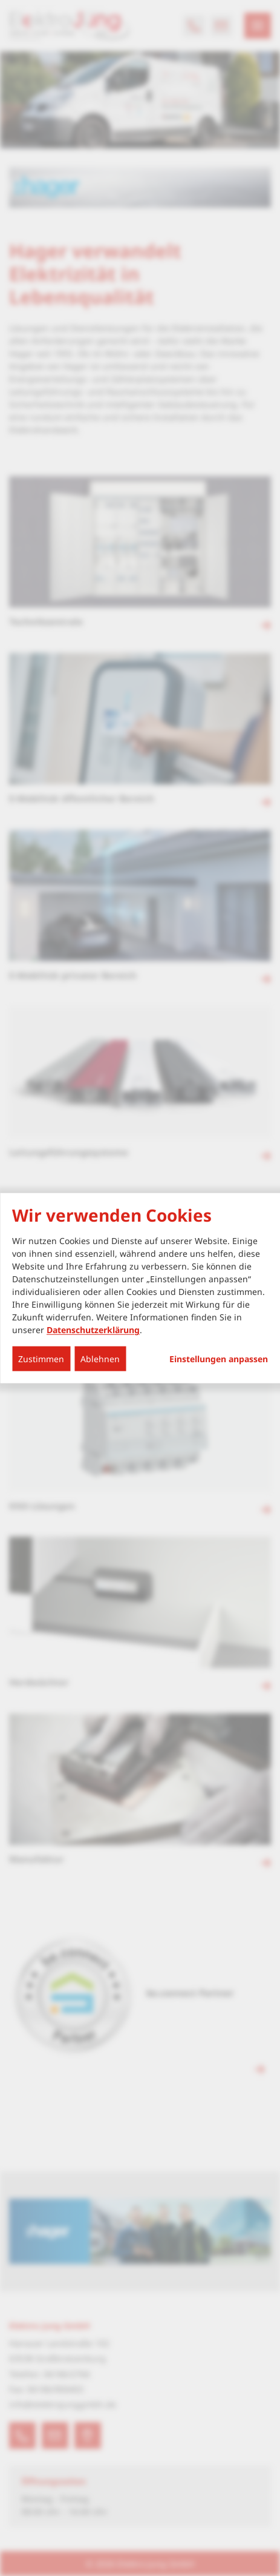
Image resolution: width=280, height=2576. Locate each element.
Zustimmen (41, 1359)
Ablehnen (100, 1359)
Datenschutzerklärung (93, 1330)
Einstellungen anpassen (218, 1359)
